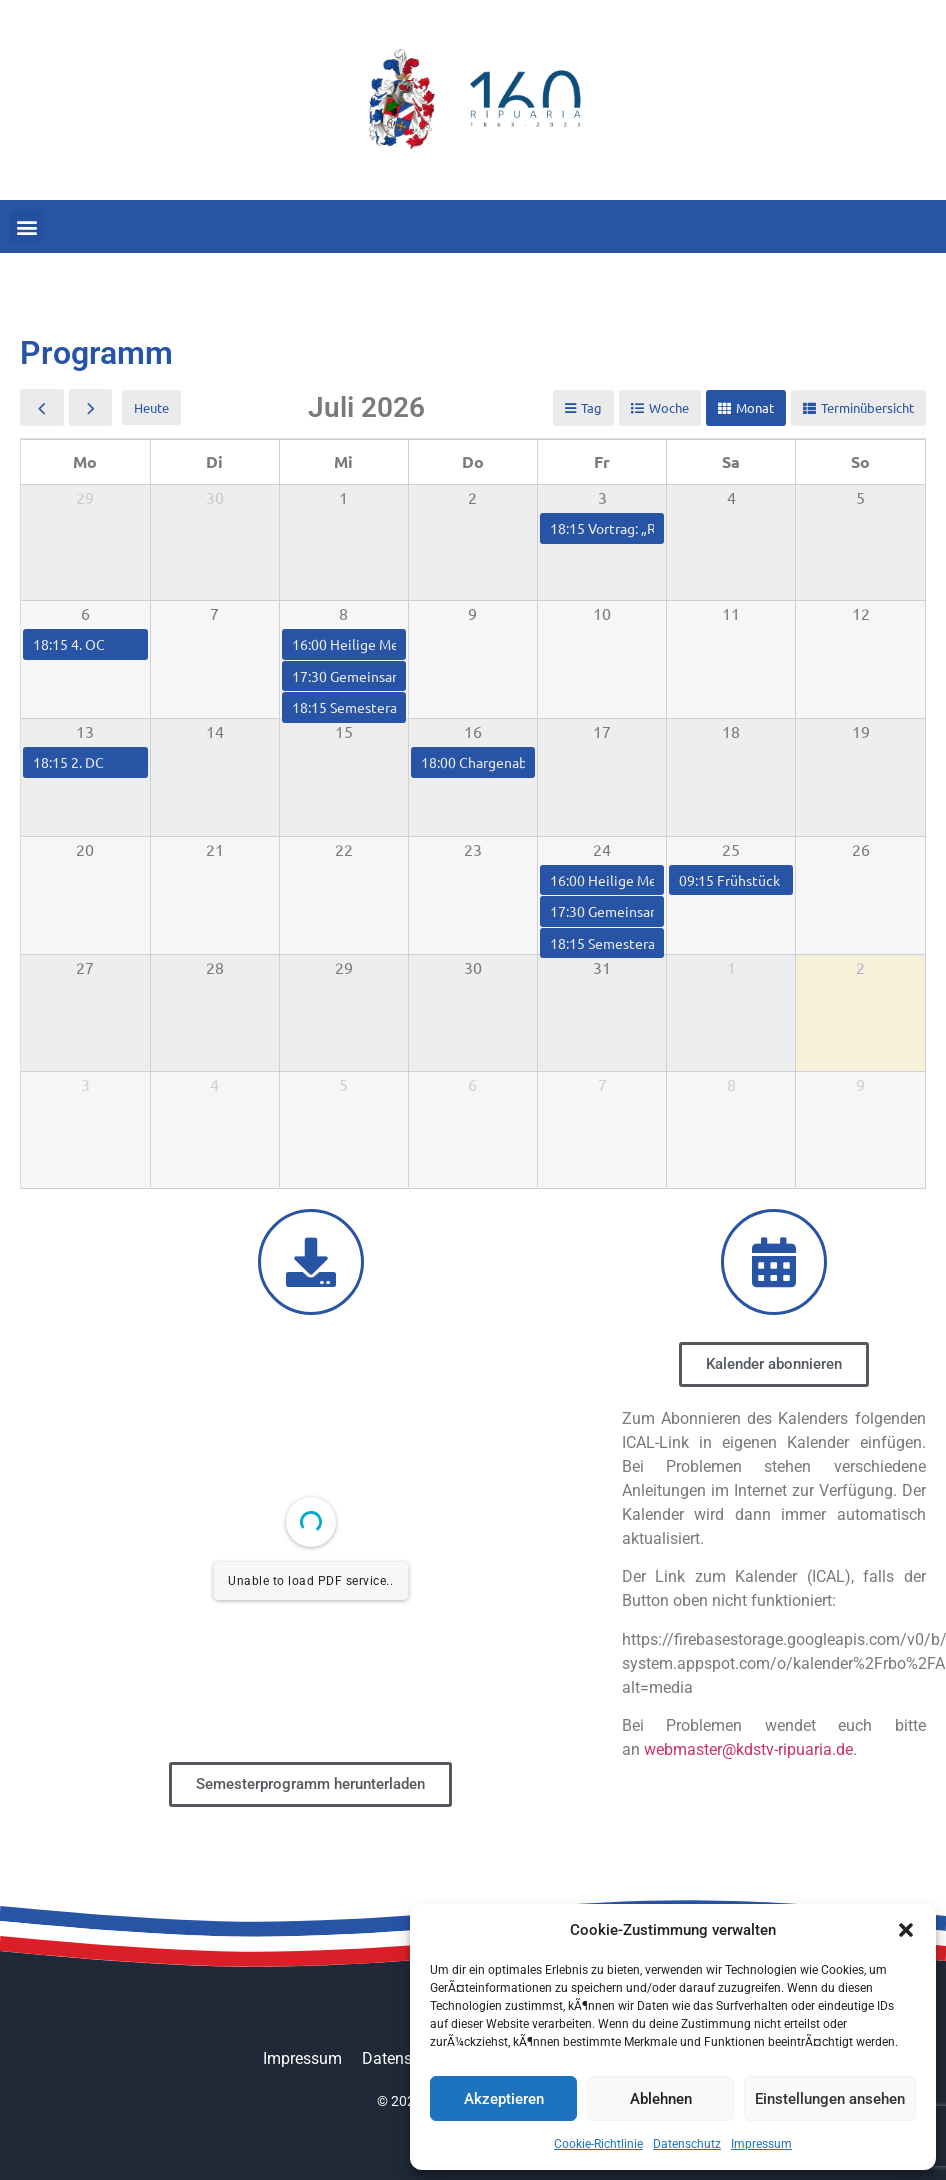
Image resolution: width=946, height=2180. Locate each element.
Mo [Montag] (85, 461)
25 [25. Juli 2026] (731, 849)
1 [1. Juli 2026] (343, 497)
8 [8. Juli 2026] (343, 613)
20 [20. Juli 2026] (85, 849)
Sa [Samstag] (731, 461)
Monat (755, 407)
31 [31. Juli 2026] (602, 967)
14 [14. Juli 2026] (215, 731)
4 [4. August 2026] (214, 1084)
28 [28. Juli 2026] (215, 967)
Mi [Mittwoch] (343, 461)
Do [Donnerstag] (473, 461)
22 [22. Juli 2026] (344, 849)
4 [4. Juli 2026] (731, 497)
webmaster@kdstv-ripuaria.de (748, 1749)
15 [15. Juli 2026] (344, 731)
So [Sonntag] (860, 461)
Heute (151, 407)
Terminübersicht (867, 407)
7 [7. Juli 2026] (214, 613)
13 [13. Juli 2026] (85, 731)
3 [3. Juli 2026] (602, 497)
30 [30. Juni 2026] (215, 497)
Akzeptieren (504, 2099)
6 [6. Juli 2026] (85, 613)
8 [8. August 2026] (731, 1084)
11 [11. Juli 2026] (731, 613)
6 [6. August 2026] (472, 1084)
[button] (906, 1930)
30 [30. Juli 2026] (473, 967)
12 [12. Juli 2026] (861, 613)
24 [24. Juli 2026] (602, 849)
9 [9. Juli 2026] (472, 613)
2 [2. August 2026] (860, 967)
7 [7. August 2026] (602, 1084)
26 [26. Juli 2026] (861, 849)
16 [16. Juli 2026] (473, 731)
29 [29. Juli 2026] (344, 967)
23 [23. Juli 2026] (473, 849)
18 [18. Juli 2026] (731, 731)
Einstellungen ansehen (830, 2099)
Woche (669, 407)
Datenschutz (687, 2144)
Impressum (761, 2144)
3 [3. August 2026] (85, 1084)
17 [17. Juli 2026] (602, 731)
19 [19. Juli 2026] (861, 731)
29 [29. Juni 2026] (85, 497)
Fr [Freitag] (602, 461)
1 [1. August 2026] (731, 967)
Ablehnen (661, 2099)
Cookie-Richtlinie (598, 2144)
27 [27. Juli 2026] (85, 967)
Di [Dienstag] (214, 461)
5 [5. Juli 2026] (860, 497)
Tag (591, 407)
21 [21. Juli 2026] (215, 849)
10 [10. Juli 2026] (602, 613)
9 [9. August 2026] (860, 1084)
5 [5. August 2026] (343, 1084)
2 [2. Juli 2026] (472, 497)
